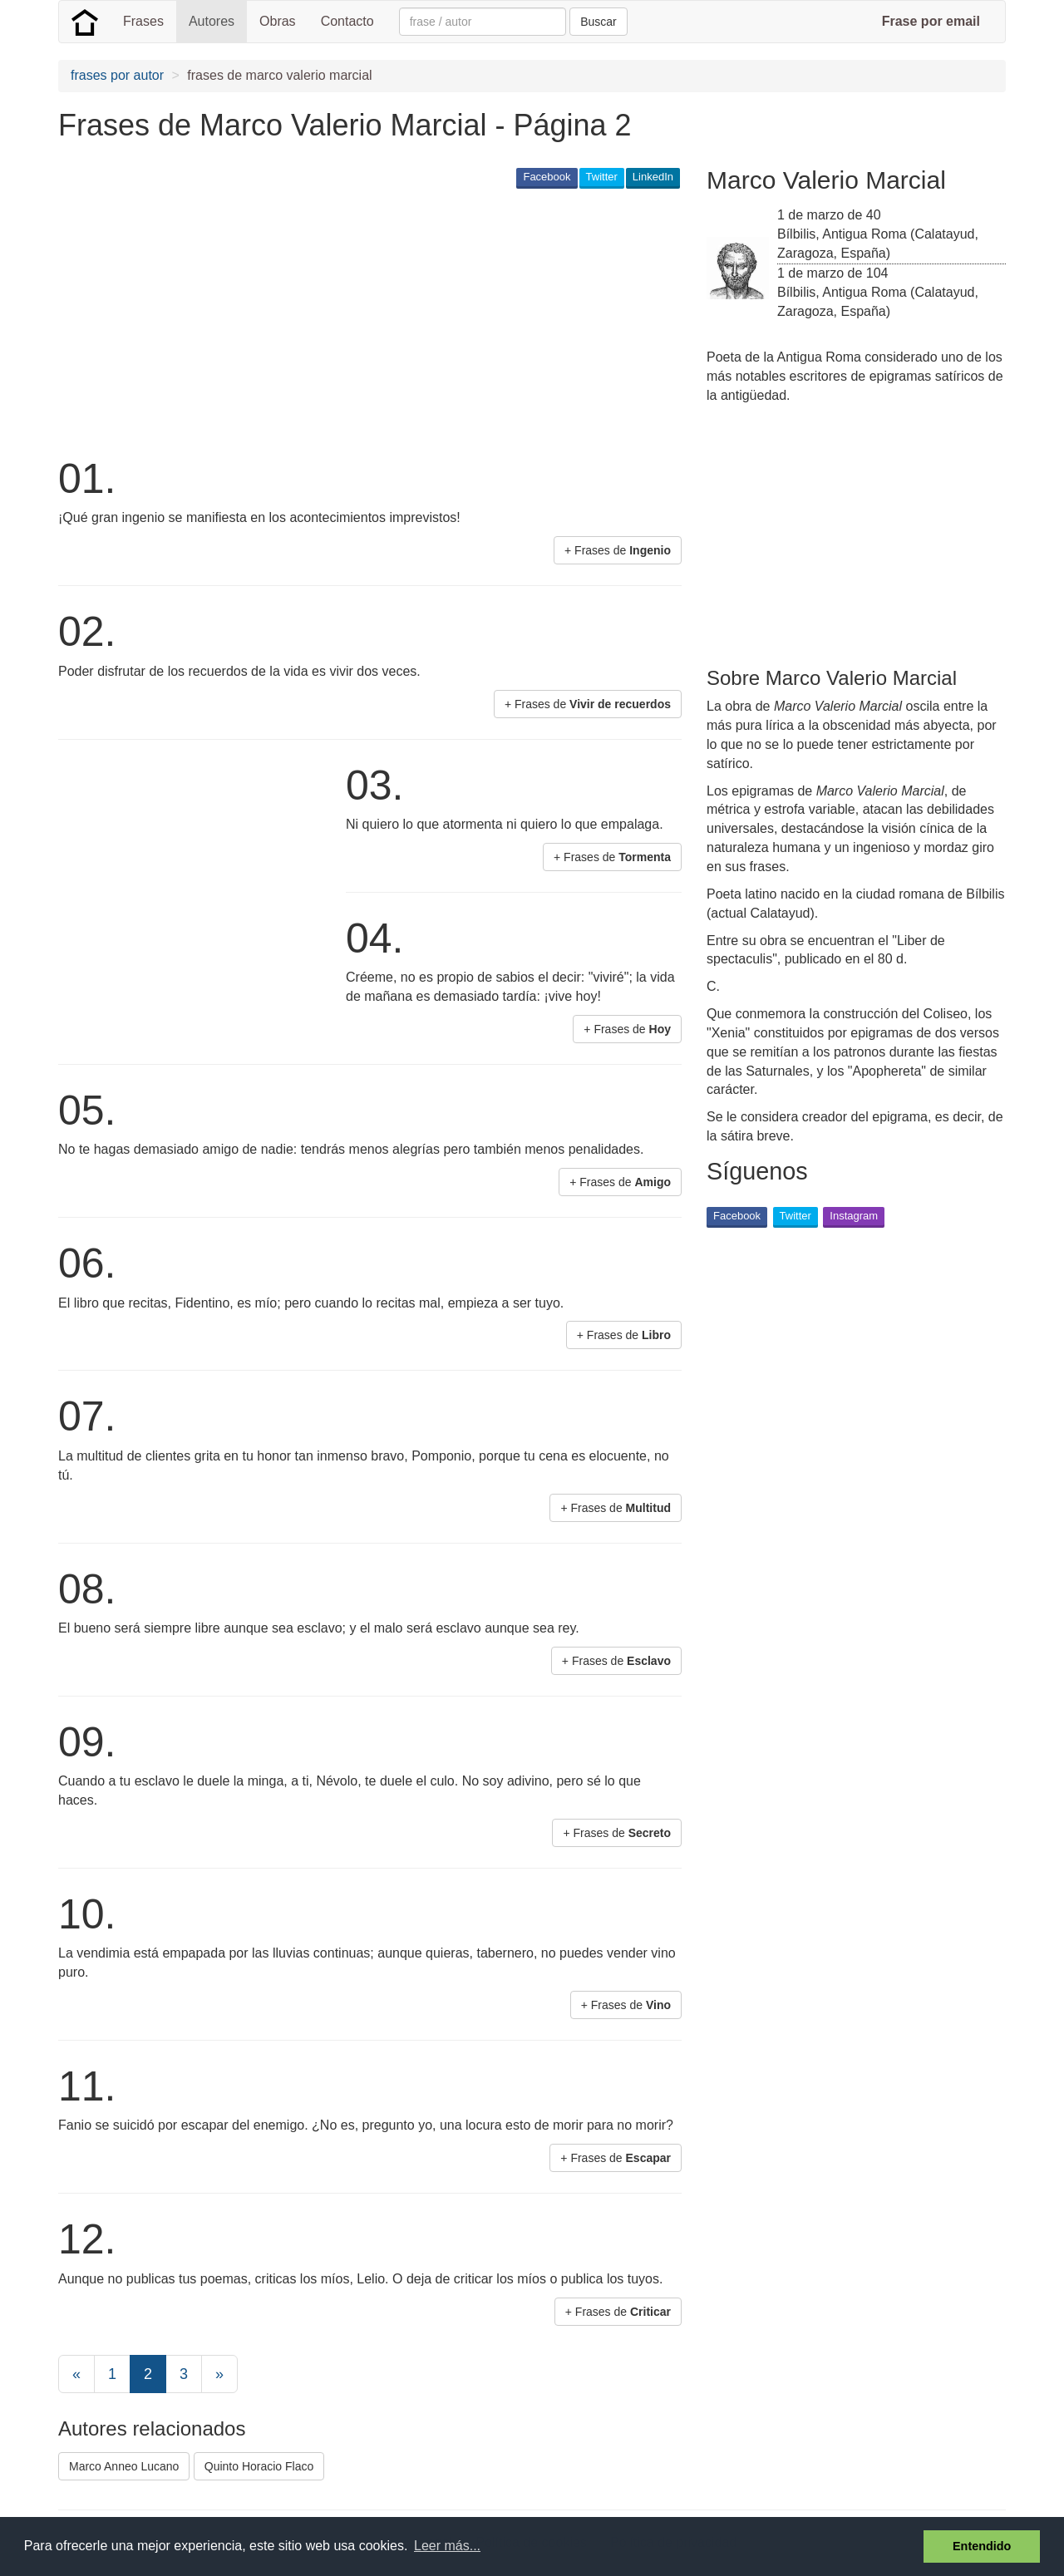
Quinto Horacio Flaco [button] (259, 2466)
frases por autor (117, 75)
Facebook (546, 176)
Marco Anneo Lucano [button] (124, 2466)
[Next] (219, 2374)
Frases (143, 21)
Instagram (854, 1215)
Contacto (347, 21)
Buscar (598, 21)
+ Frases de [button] (617, 550)
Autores (211, 21)
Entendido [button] (982, 2546)
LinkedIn (653, 176)
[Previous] (76, 2374)
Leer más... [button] (447, 2546)
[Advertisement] (360, 320)
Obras (277, 21)
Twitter (602, 176)
